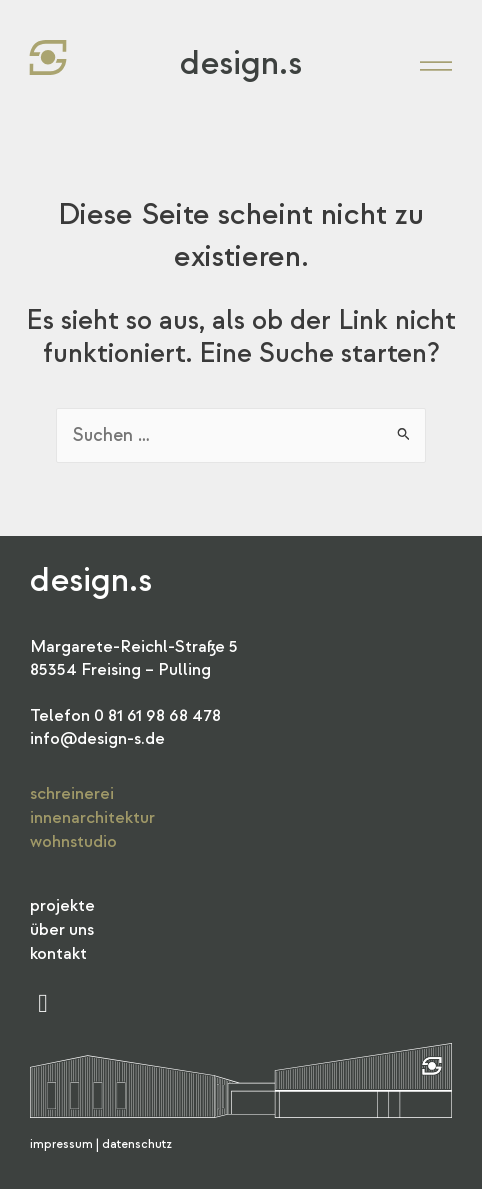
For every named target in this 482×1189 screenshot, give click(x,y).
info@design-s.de (97, 738)
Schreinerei (72, 793)
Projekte (62, 905)
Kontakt (58, 953)
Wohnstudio (73, 841)
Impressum (61, 1144)
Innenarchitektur (92, 817)
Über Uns (62, 929)
